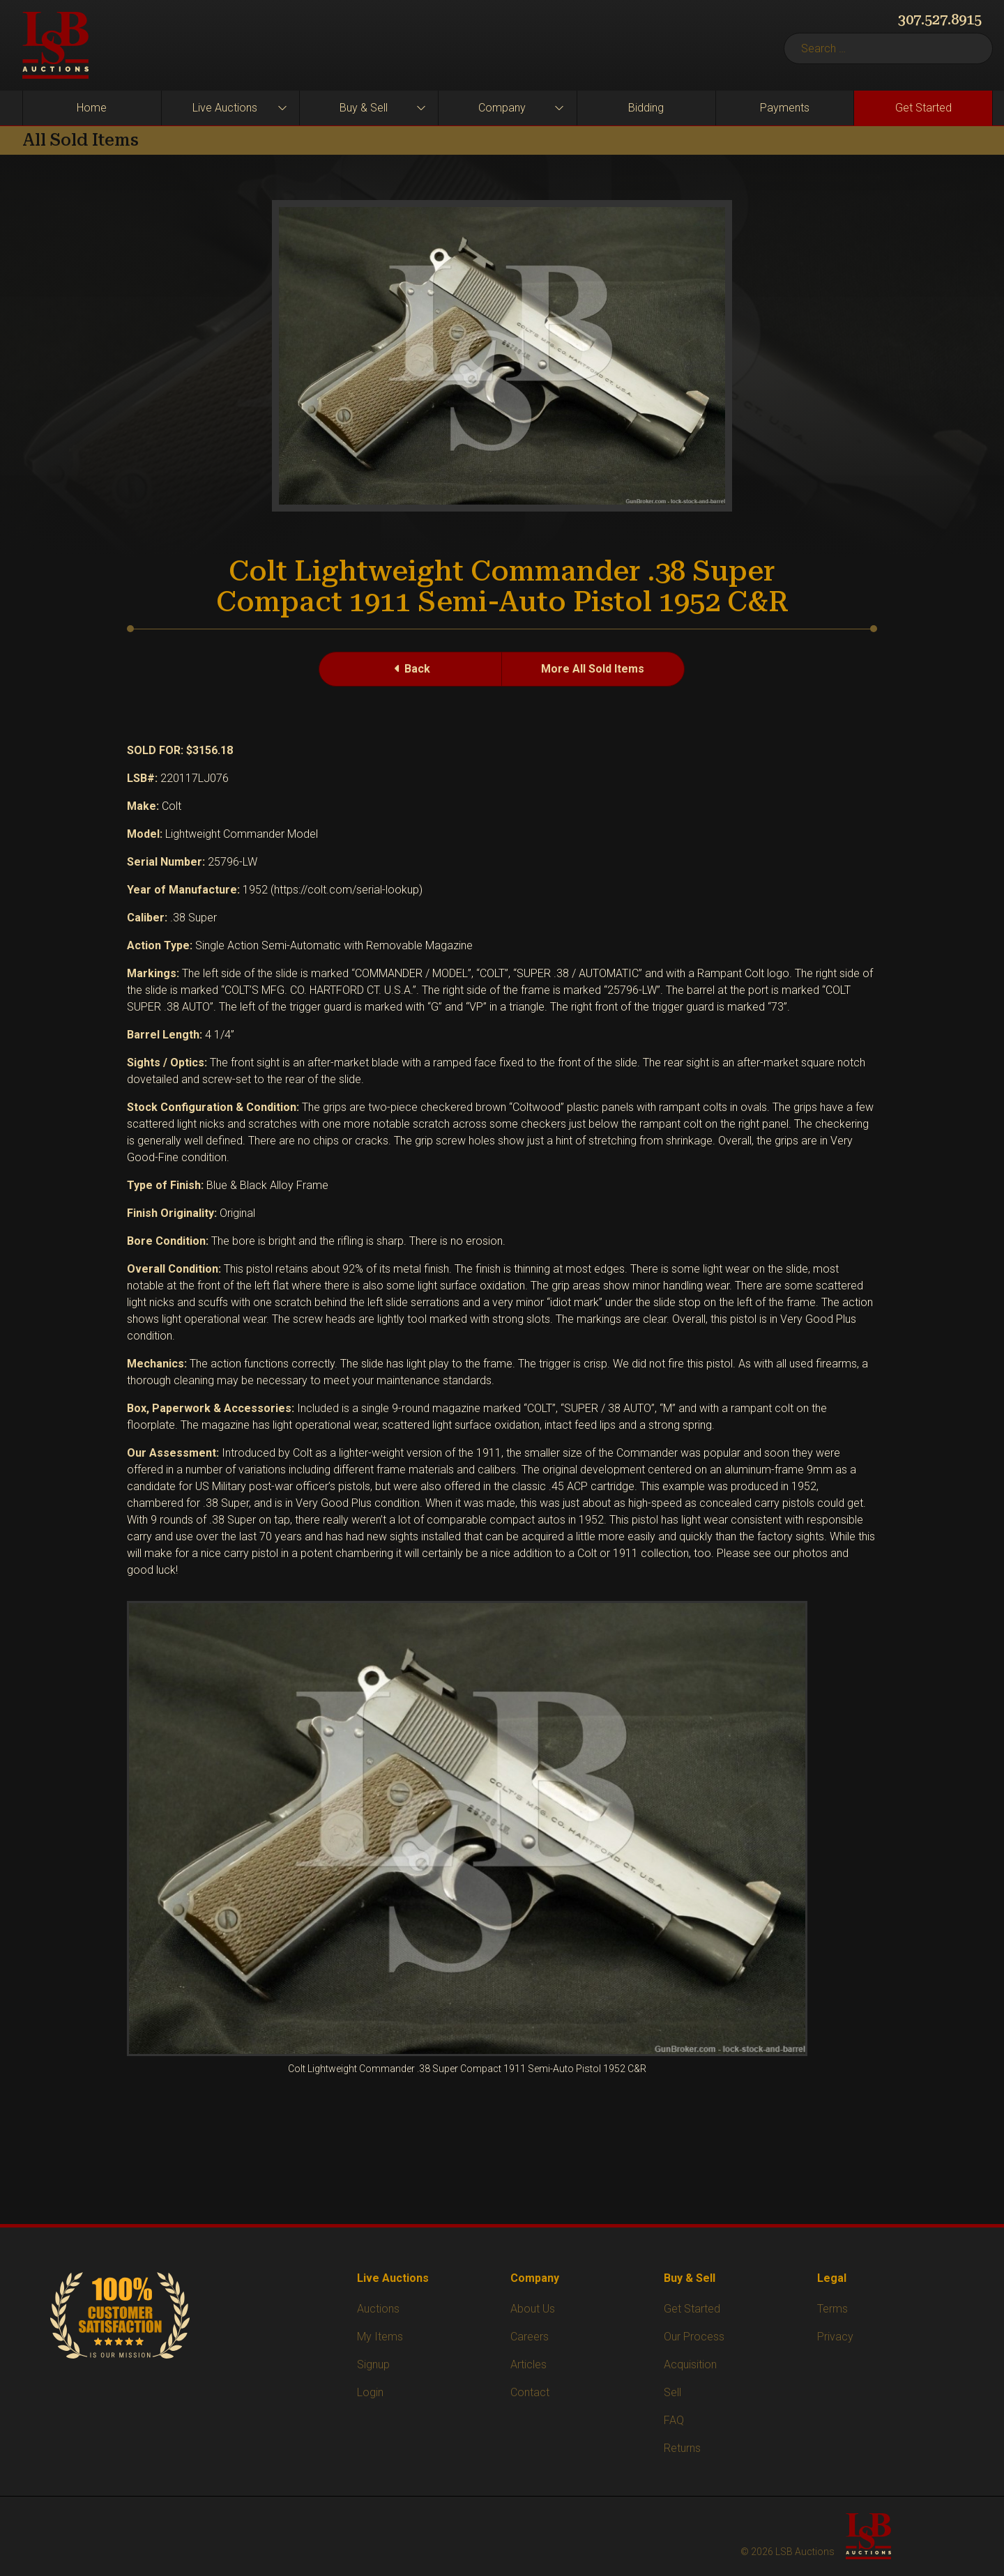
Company (502, 107)
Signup (373, 2364)
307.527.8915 (940, 19)
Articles (528, 2364)
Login (370, 2392)
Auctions (378, 2308)
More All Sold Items (592, 668)
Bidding (646, 107)
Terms (832, 2308)
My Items (380, 2336)
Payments (784, 107)
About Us (532, 2308)
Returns (682, 2448)
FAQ (674, 2420)
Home (92, 107)
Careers (529, 2336)
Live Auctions (224, 107)
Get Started (923, 107)
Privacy (835, 2336)
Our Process (694, 2336)
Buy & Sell (364, 107)
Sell (672, 2392)
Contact (529, 2392)
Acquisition (690, 2364)
